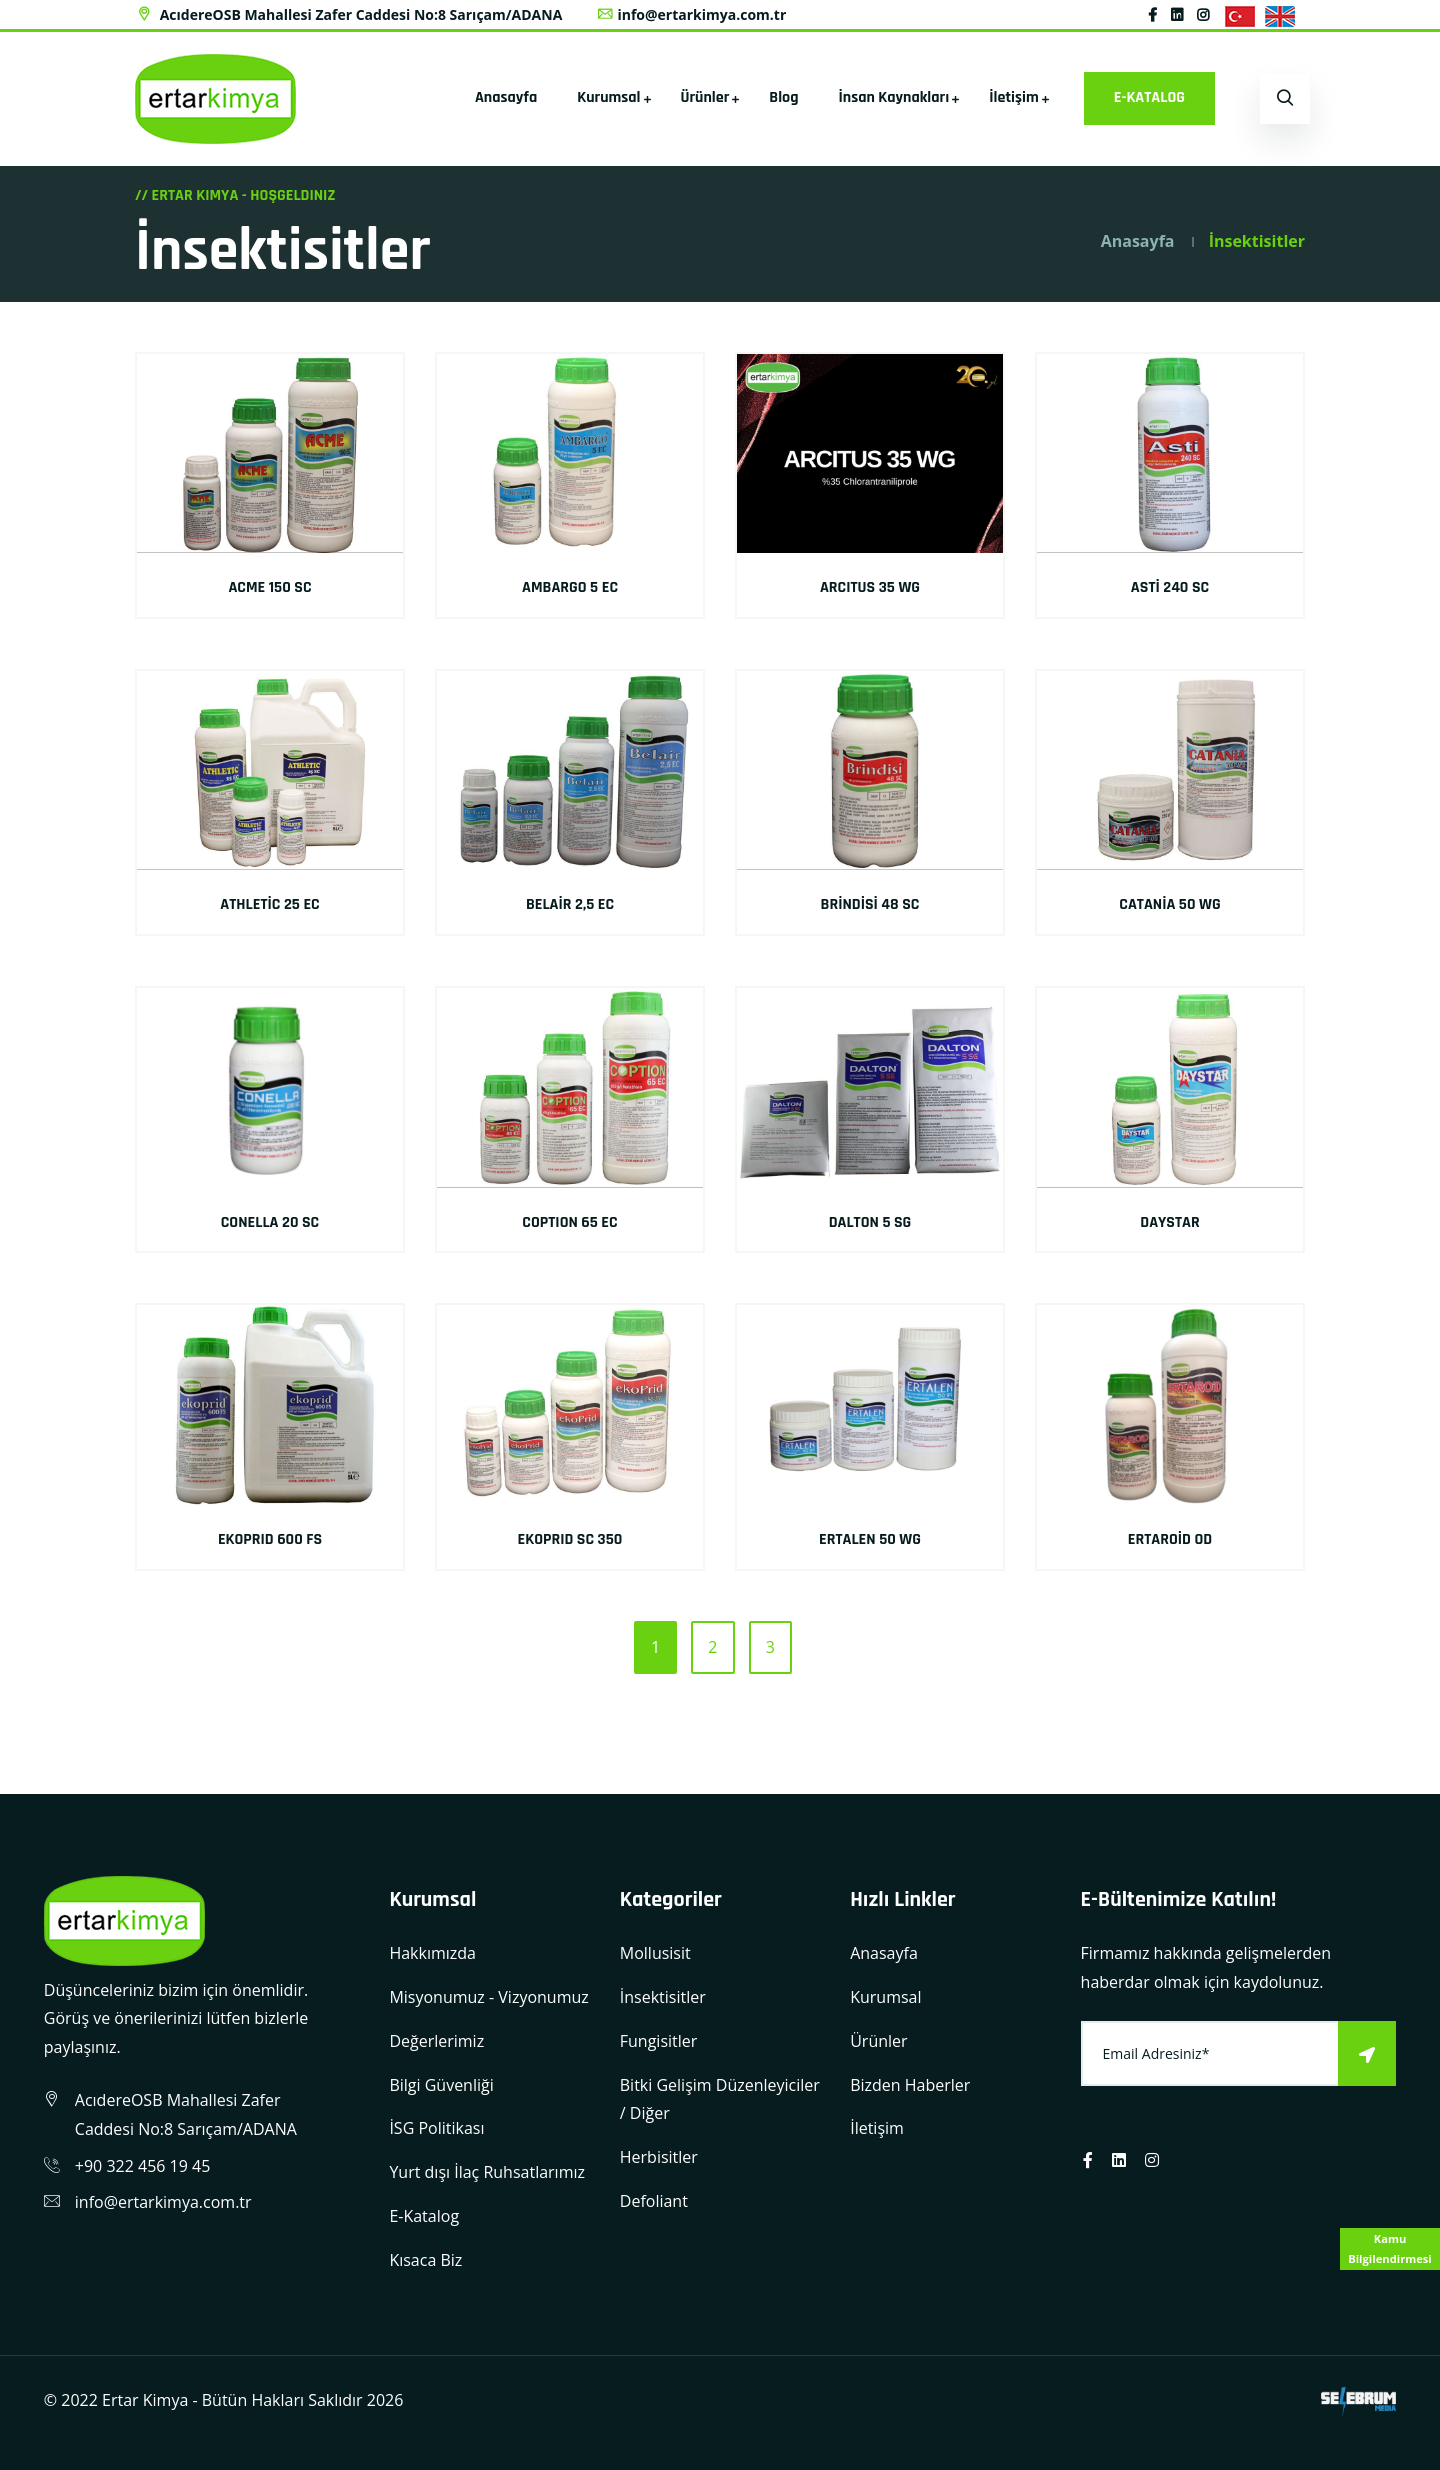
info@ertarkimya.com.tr (691, 14)
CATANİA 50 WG (1169, 904)
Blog (783, 97)
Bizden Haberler (910, 2085)
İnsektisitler (663, 1997)
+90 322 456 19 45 (143, 2166)
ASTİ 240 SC (1170, 587)
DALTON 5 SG (870, 1222)
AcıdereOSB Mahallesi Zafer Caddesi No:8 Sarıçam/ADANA (348, 14)
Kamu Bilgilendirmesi (1390, 2248)
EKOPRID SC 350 (570, 1539)
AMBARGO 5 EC (570, 587)
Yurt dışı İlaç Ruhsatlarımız (487, 2172)
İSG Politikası (436, 2128)
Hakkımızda (432, 1953)
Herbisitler (659, 2157)
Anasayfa (506, 97)
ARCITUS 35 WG (870, 587)
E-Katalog (424, 2216)
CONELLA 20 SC (270, 1222)
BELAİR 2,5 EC (570, 904)
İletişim (1014, 97)
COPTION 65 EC (569, 1222)
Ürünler (705, 97)
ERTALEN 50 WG (870, 1539)
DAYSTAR (1169, 1222)
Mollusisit (655, 1953)
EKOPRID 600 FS (270, 1539)
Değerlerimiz (436, 2041)
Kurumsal (608, 97)
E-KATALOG (1149, 97)
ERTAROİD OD (1170, 1539)
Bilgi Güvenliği (441, 2085)
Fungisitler (659, 2041)
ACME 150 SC (269, 587)
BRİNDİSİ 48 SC (870, 904)
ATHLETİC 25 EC (269, 904)
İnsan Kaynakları (894, 97)
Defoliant (654, 2201)
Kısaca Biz (425, 2260)
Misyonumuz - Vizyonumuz (488, 1997)
